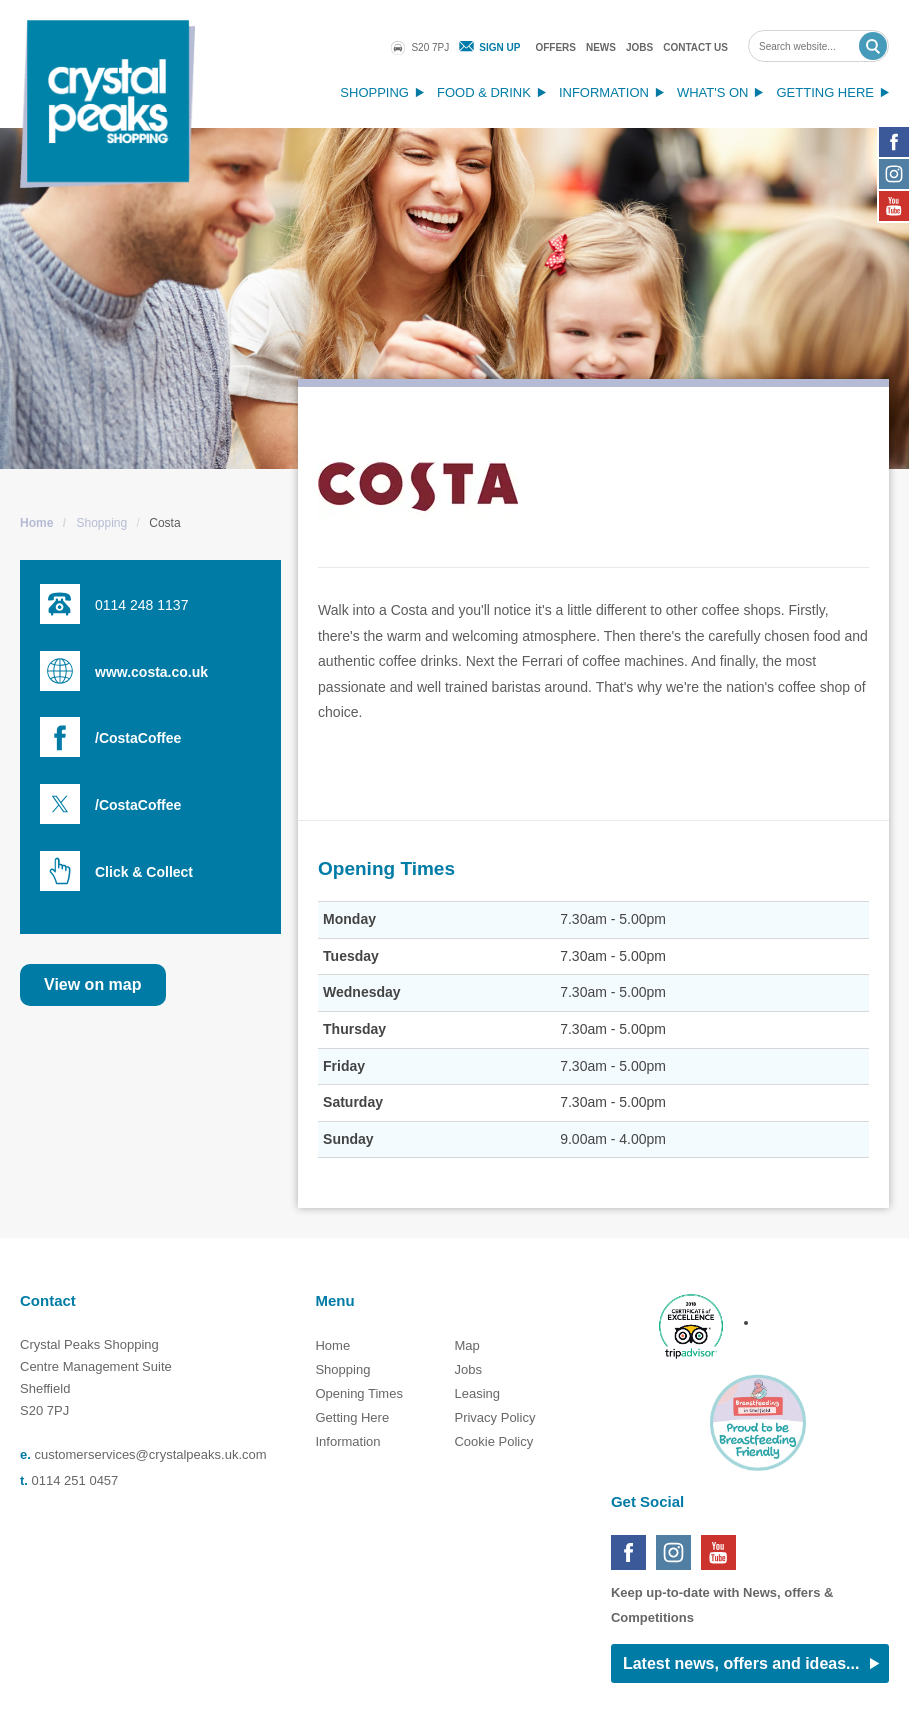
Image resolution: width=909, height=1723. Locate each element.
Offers (555, 47)
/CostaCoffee (138, 738)
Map (466, 1345)
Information (604, 92)
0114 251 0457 (75, 1480)
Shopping (374, 92)
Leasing (477, 1393)
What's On (713, 92)
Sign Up (499, 47)
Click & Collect (144, 872)
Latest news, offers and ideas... (741, 1663)
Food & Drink (484, 92)
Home (36, 523)
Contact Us (695, 47)
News (601, 47)
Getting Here (825, 92)
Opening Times (358, 1393)
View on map (93, 984)
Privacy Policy (494, 1417)
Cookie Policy (493, 1441)
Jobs (639, 47)
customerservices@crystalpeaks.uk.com (150, 1454)
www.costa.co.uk (151, 672)
